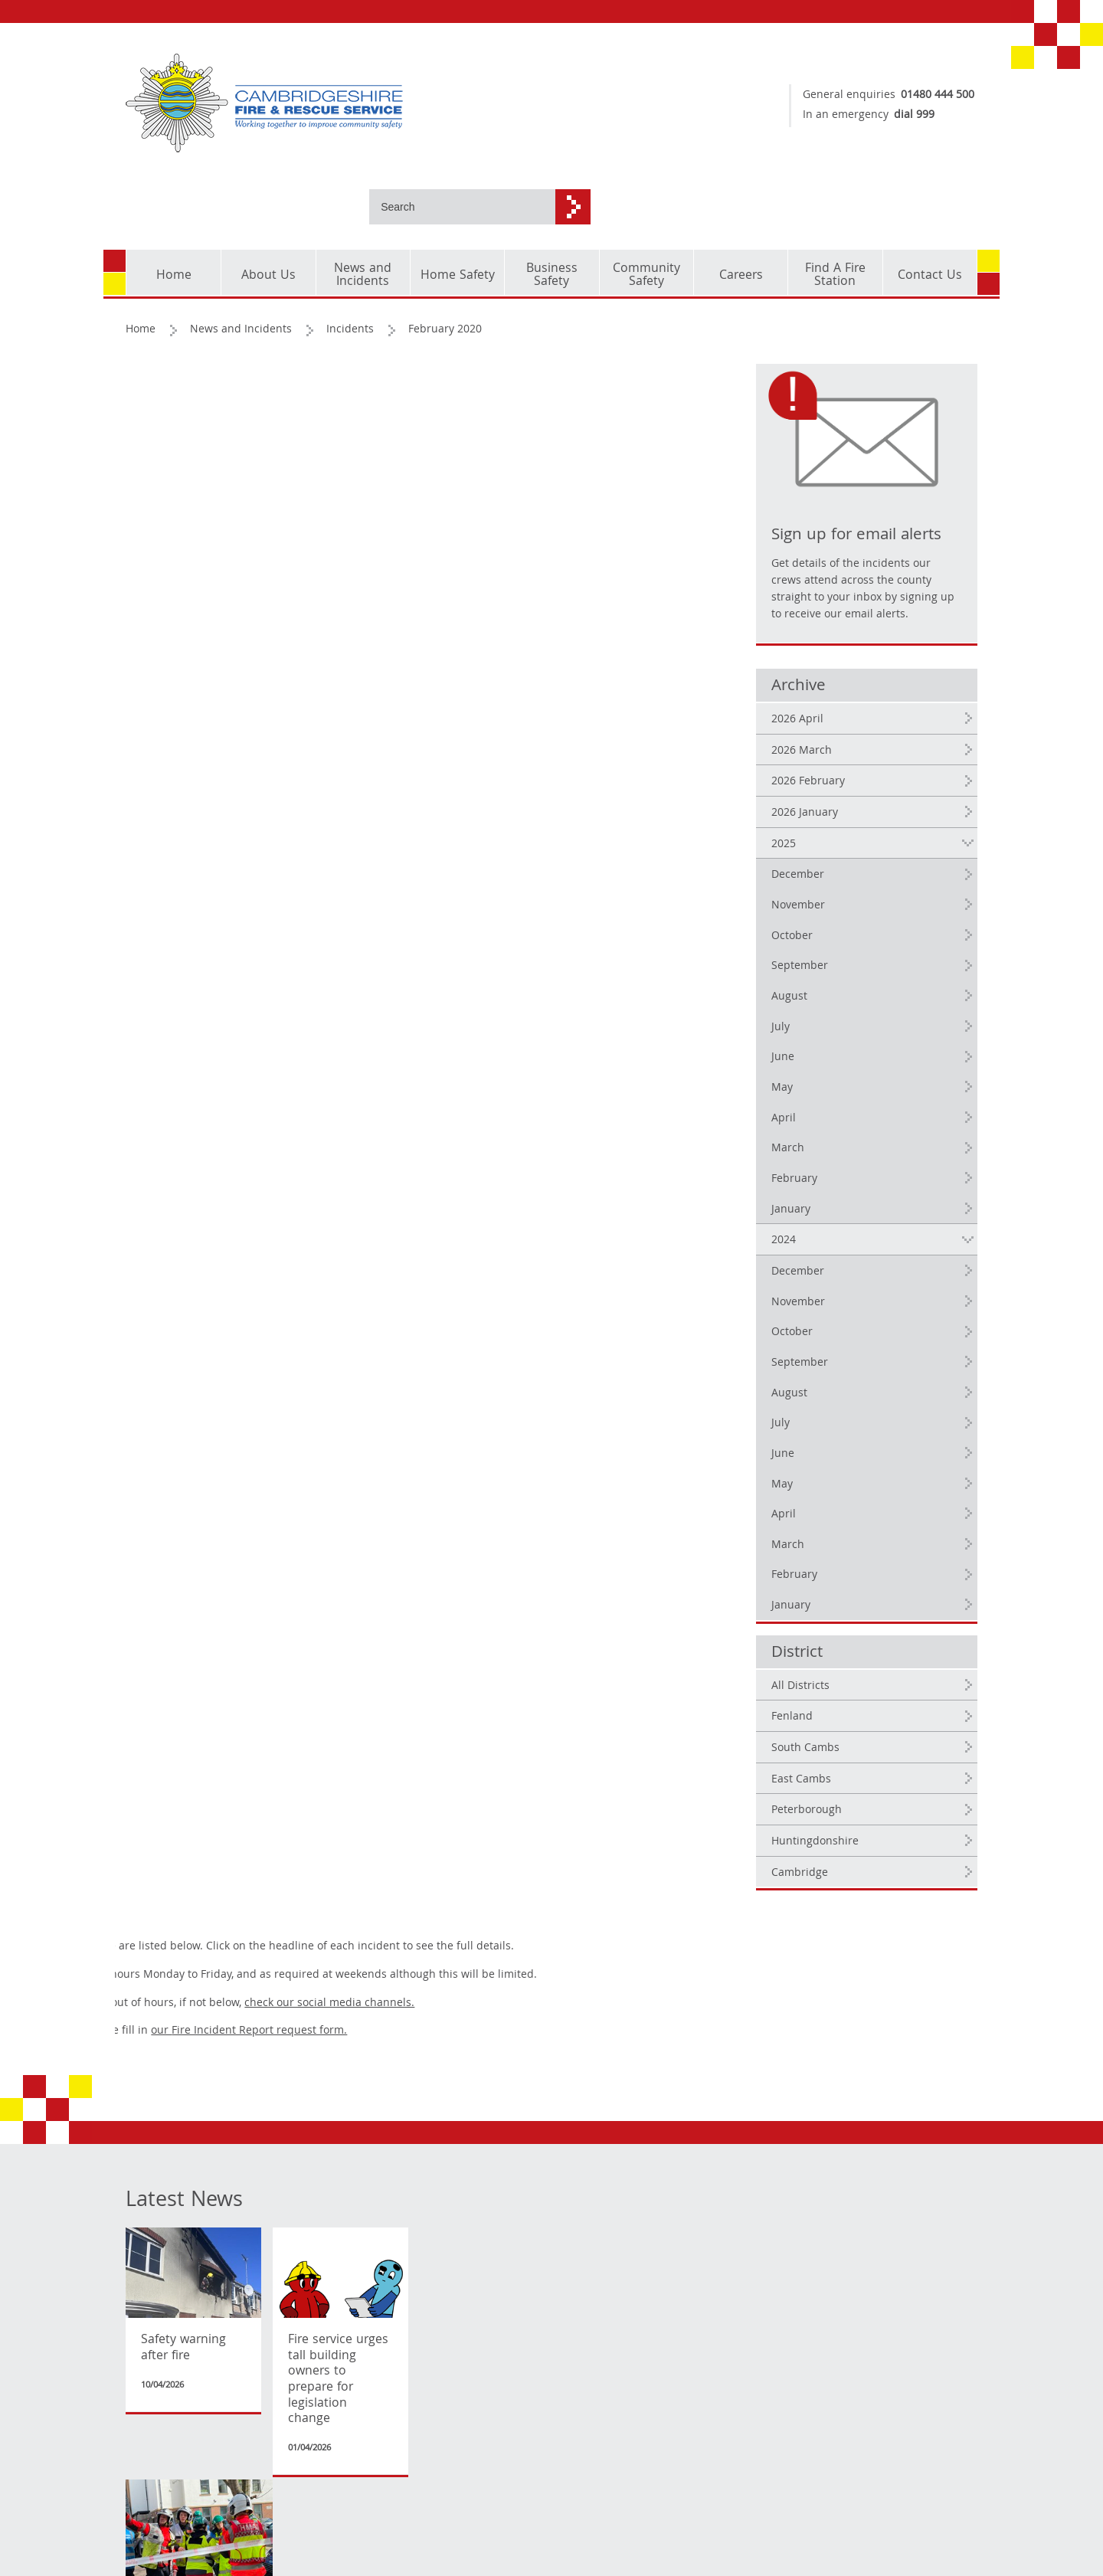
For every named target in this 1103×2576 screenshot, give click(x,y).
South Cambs (831, 1693)
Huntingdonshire (840, 1787)
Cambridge (825, 1818)
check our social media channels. (540, 390)
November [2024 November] (823, 1248)
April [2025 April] (809, 1064)
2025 (809, 790)
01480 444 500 (930, 96)
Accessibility (157, 2538)
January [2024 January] (816, 1551)
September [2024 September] (825, 1308)
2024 (809, 1186)
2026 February (833, 727)
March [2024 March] (813, 1490)
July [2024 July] (806, 1369)
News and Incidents (242, 258)
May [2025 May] (807, 1033)
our (460, 418)
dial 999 (906, 115)
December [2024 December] (823, 1217)
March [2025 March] (813, 1094)
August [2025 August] (815, 942)
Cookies (145, 2492)
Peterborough (832, 1756)
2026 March (827, 696)
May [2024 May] (807, 1430)
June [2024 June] (808, 1399)
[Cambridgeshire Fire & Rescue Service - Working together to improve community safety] (333, 103)
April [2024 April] (809, 1460)
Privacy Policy (160, 2515)
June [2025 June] (808, 1003)
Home (141, 258)
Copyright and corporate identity (172, 2461)
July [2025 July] (806, 973)
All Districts (826, 1631)
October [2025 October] (817, 881)
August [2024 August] (815, 1339)
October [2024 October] (817, 1277)
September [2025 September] (825, 912)
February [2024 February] (820, 1521)
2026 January (830, 758)
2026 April (823, 665)
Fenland (817, 1663)
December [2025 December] (823, 821)
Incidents (351, 258)
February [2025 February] (820, 1124)
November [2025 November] (823, 851)
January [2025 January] (816, 1155)
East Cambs (826, 1725)
